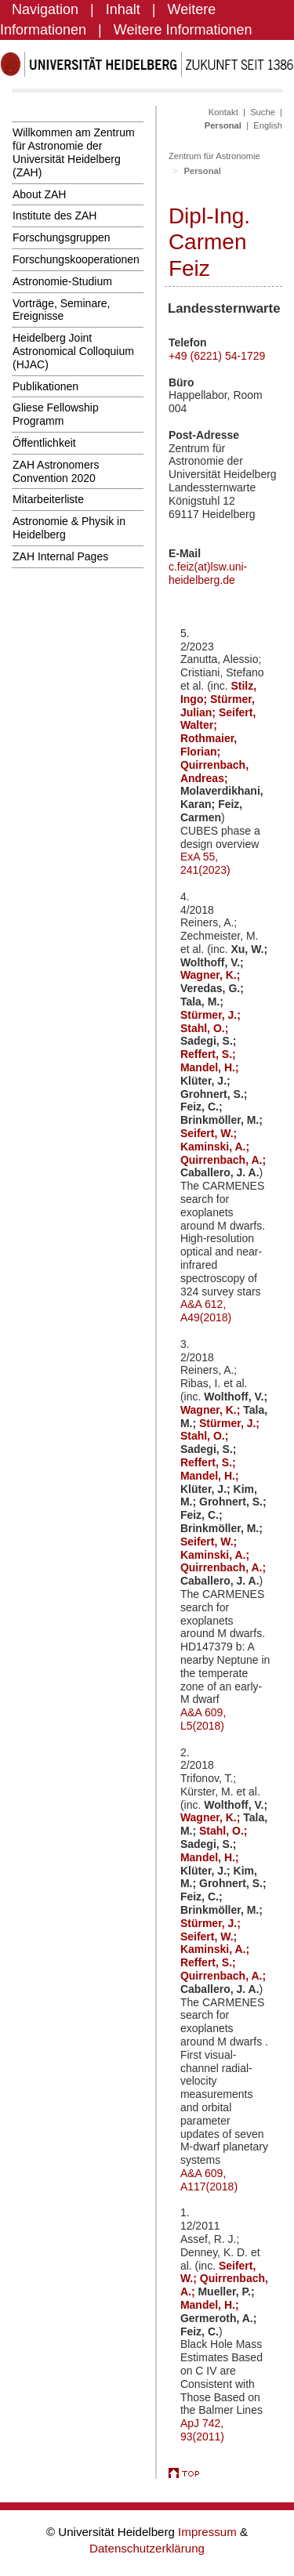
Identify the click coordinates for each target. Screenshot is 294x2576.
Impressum (209, 2531)
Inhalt (123, 9)
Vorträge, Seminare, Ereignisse (62, 310)
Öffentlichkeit (44, 443)
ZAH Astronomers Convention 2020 (56, 471)
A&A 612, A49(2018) (205, 1311)
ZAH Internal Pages (60, 556)
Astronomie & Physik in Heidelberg (69, 528)
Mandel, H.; (209, 1067)
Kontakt (223, 112)
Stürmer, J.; (210, 1015)
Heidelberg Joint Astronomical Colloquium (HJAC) (73, 351)
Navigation (45, 9)
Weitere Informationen (183, 30)
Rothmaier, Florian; (208, 745)
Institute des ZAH (54, 215)
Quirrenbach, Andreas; (214, 771)
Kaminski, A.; (214, 1146)
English (267, 125)
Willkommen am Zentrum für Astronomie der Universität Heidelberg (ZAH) (74, 152)
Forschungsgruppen (62, 237)
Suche (262, 112)
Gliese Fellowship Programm (56, 414)
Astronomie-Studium (62, 281)
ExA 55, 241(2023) (205, 863)
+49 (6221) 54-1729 (217, 356)
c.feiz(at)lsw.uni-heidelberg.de (208, 573)
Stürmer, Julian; (217, 706)
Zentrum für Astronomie (214, 156)
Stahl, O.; (204, 1028)
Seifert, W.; (208, 1133)
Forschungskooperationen (76, 259)
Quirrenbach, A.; (223, 1160)
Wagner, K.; (210, 975)
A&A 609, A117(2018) (209, 2180)
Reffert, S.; (208, 1054)
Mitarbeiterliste (48, 499)
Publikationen (45, 386)
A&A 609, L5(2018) (203, 1719)
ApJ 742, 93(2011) (202, 2430)
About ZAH (39, 194)
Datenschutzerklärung (147, 2548)
